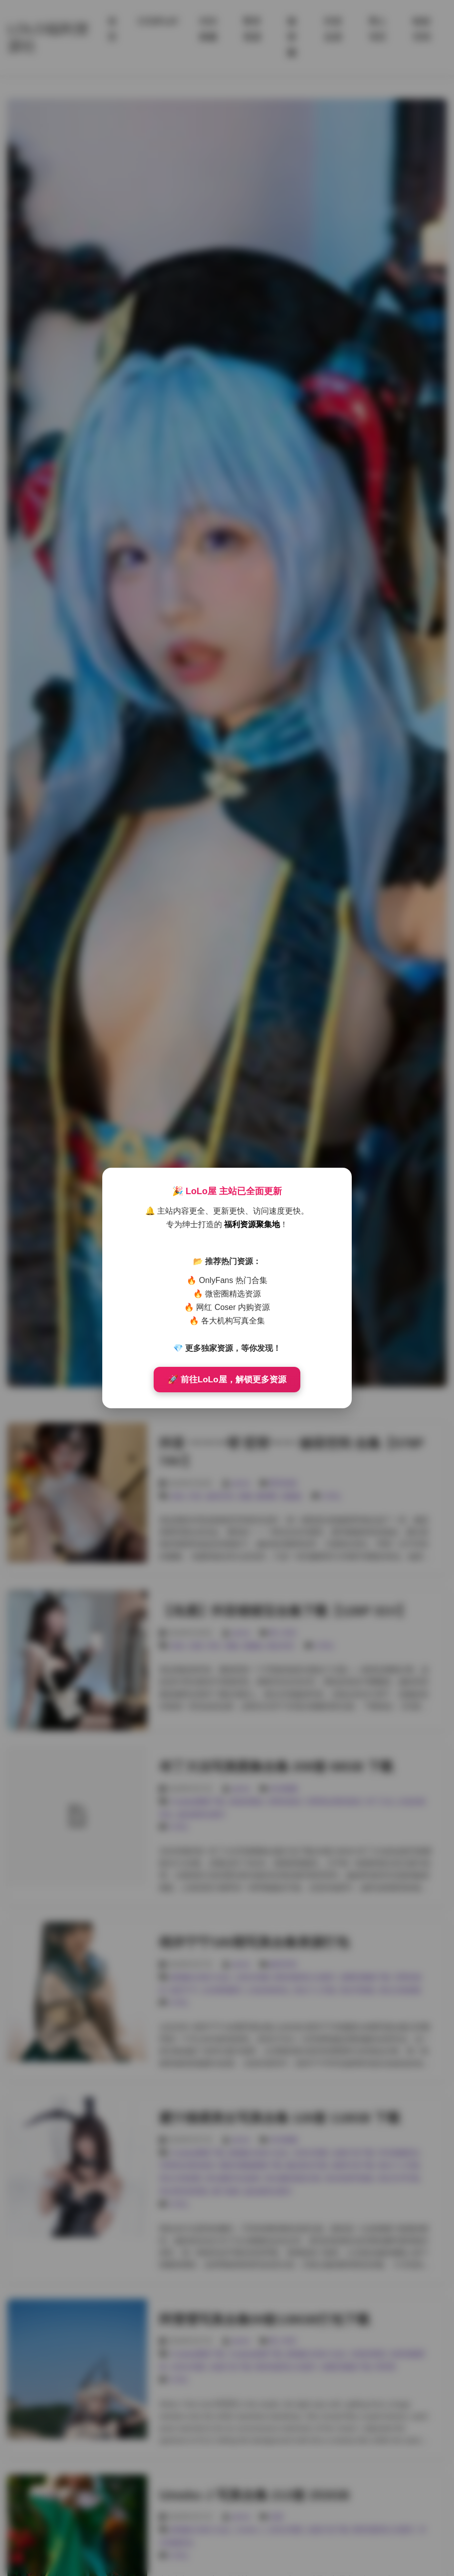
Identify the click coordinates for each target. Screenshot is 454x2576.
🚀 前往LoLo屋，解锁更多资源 (227, 1379)
